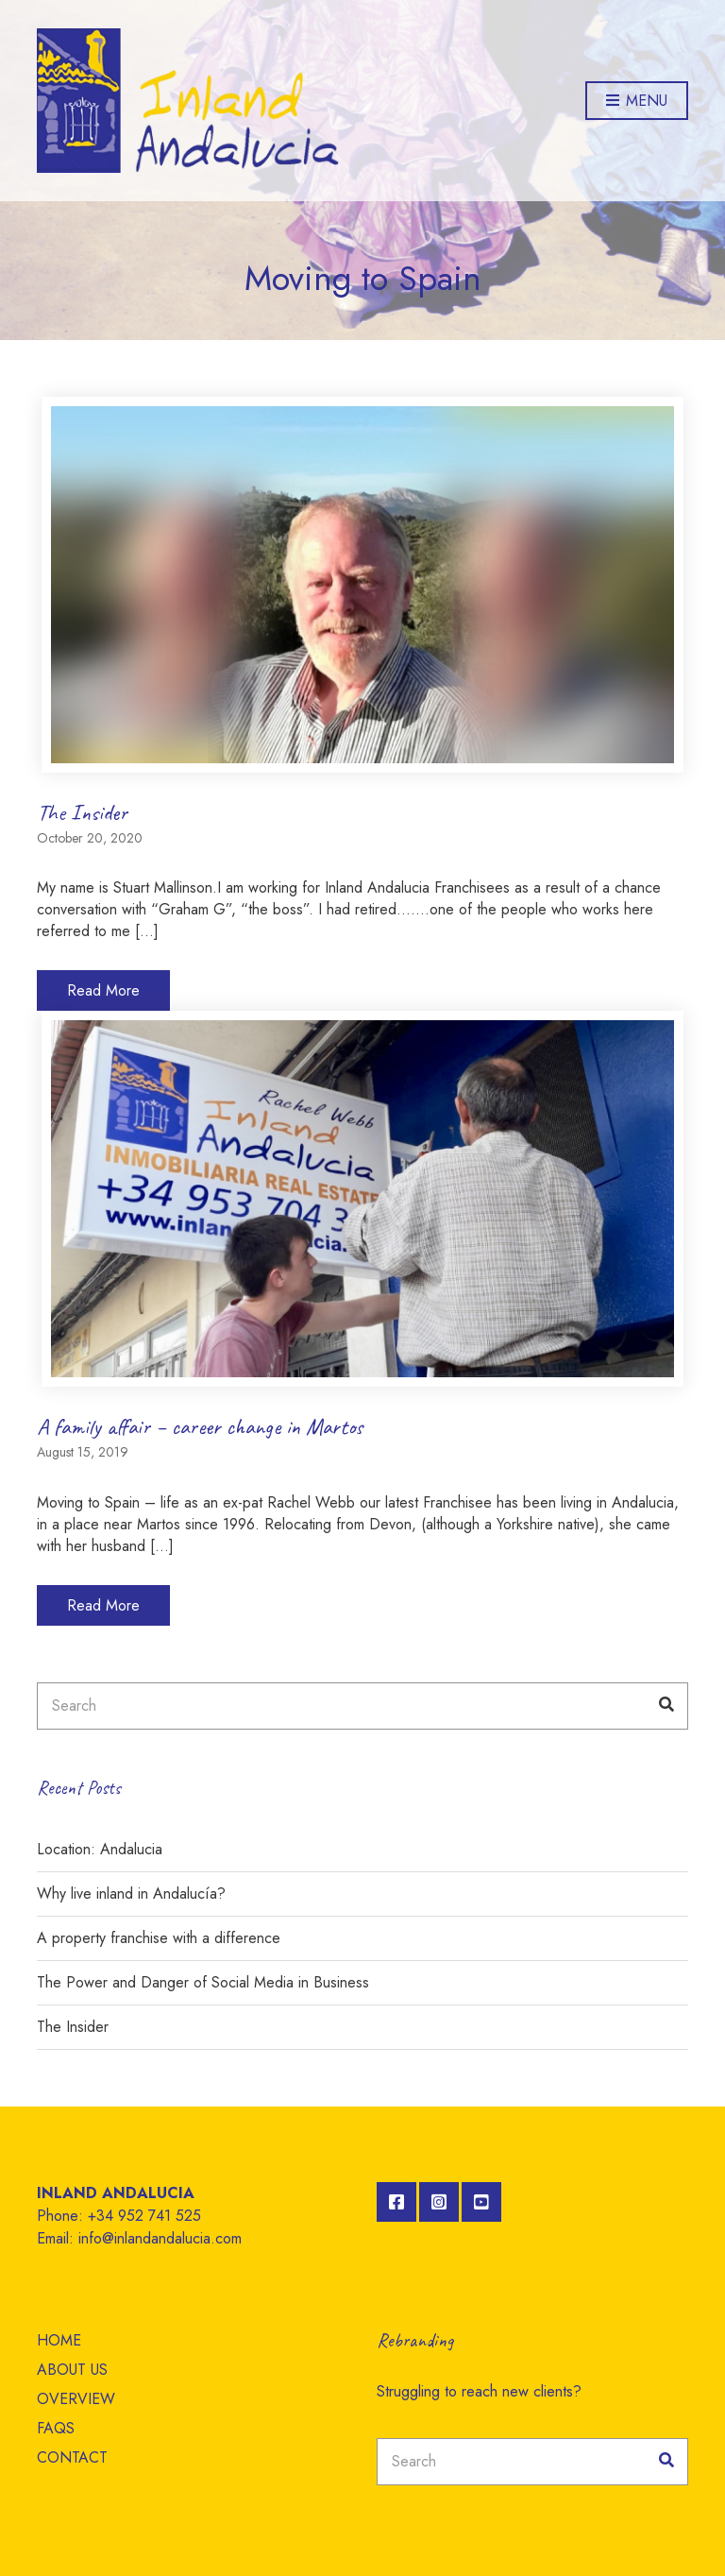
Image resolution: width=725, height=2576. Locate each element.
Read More (103, 990)
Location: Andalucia (99, 1849)
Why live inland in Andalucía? (131, 1893)
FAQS (56, 2428)
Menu (636, 101)
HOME (59, 2340)
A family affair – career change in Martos (199, 1426)
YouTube (481, 2202)
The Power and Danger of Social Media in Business (203, 1982)
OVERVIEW (76, 2399)
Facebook (396, 2202)
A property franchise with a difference (158, 1938)
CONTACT (72, 2457)
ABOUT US (72, 2369)
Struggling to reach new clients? (479, 2391)
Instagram (439, 2202)
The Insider (82, 812)
